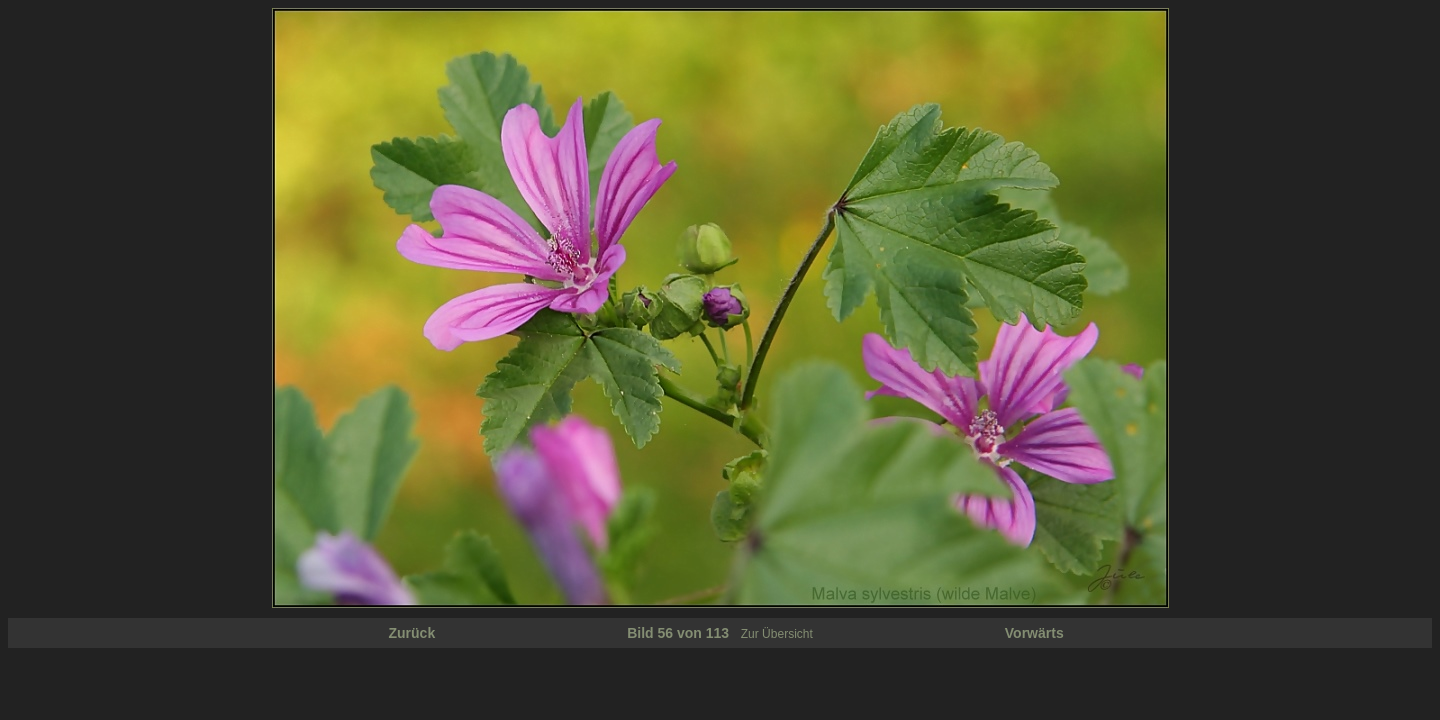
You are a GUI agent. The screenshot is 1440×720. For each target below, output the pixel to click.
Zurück (412, 633)
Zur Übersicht (777, 634)
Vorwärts (1034, 633)
